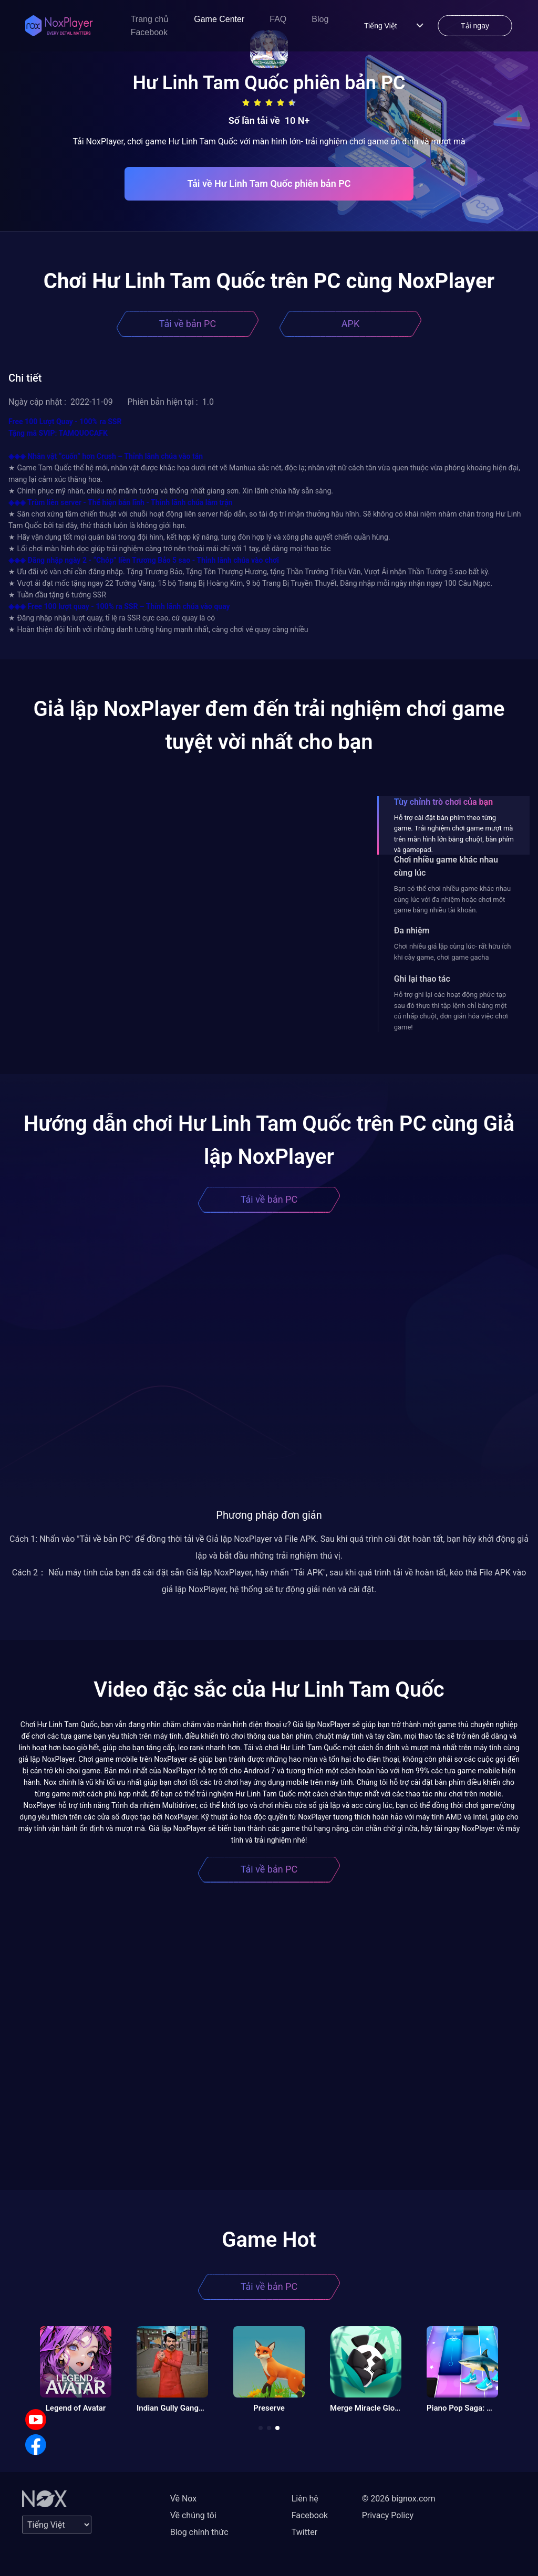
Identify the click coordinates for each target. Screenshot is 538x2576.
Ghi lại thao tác (422, 979)
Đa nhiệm (412, 930)
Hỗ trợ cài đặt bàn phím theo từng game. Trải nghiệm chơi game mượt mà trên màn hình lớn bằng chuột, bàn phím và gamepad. (454, 834)
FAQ (278, 19)
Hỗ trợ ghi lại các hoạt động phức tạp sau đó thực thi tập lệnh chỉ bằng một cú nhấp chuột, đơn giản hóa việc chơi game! (451, 1011)
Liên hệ (305, 2499)
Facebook (149, 32)
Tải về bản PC (187, 323)
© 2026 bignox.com (399, 2499)
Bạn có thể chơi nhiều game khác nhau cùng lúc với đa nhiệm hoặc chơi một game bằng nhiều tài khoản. (452, 899)
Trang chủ (150, 19)
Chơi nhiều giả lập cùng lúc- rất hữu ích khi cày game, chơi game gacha (452, 951)
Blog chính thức (199, 2532)
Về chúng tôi (193, 2515)
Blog (320, 19)
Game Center (219, 19)
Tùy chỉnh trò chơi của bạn (443, 802)
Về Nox (183, 2499)
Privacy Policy (388, 2515)
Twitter (304, 2532)
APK (350, 323)
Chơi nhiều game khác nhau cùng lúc (446, 866)
